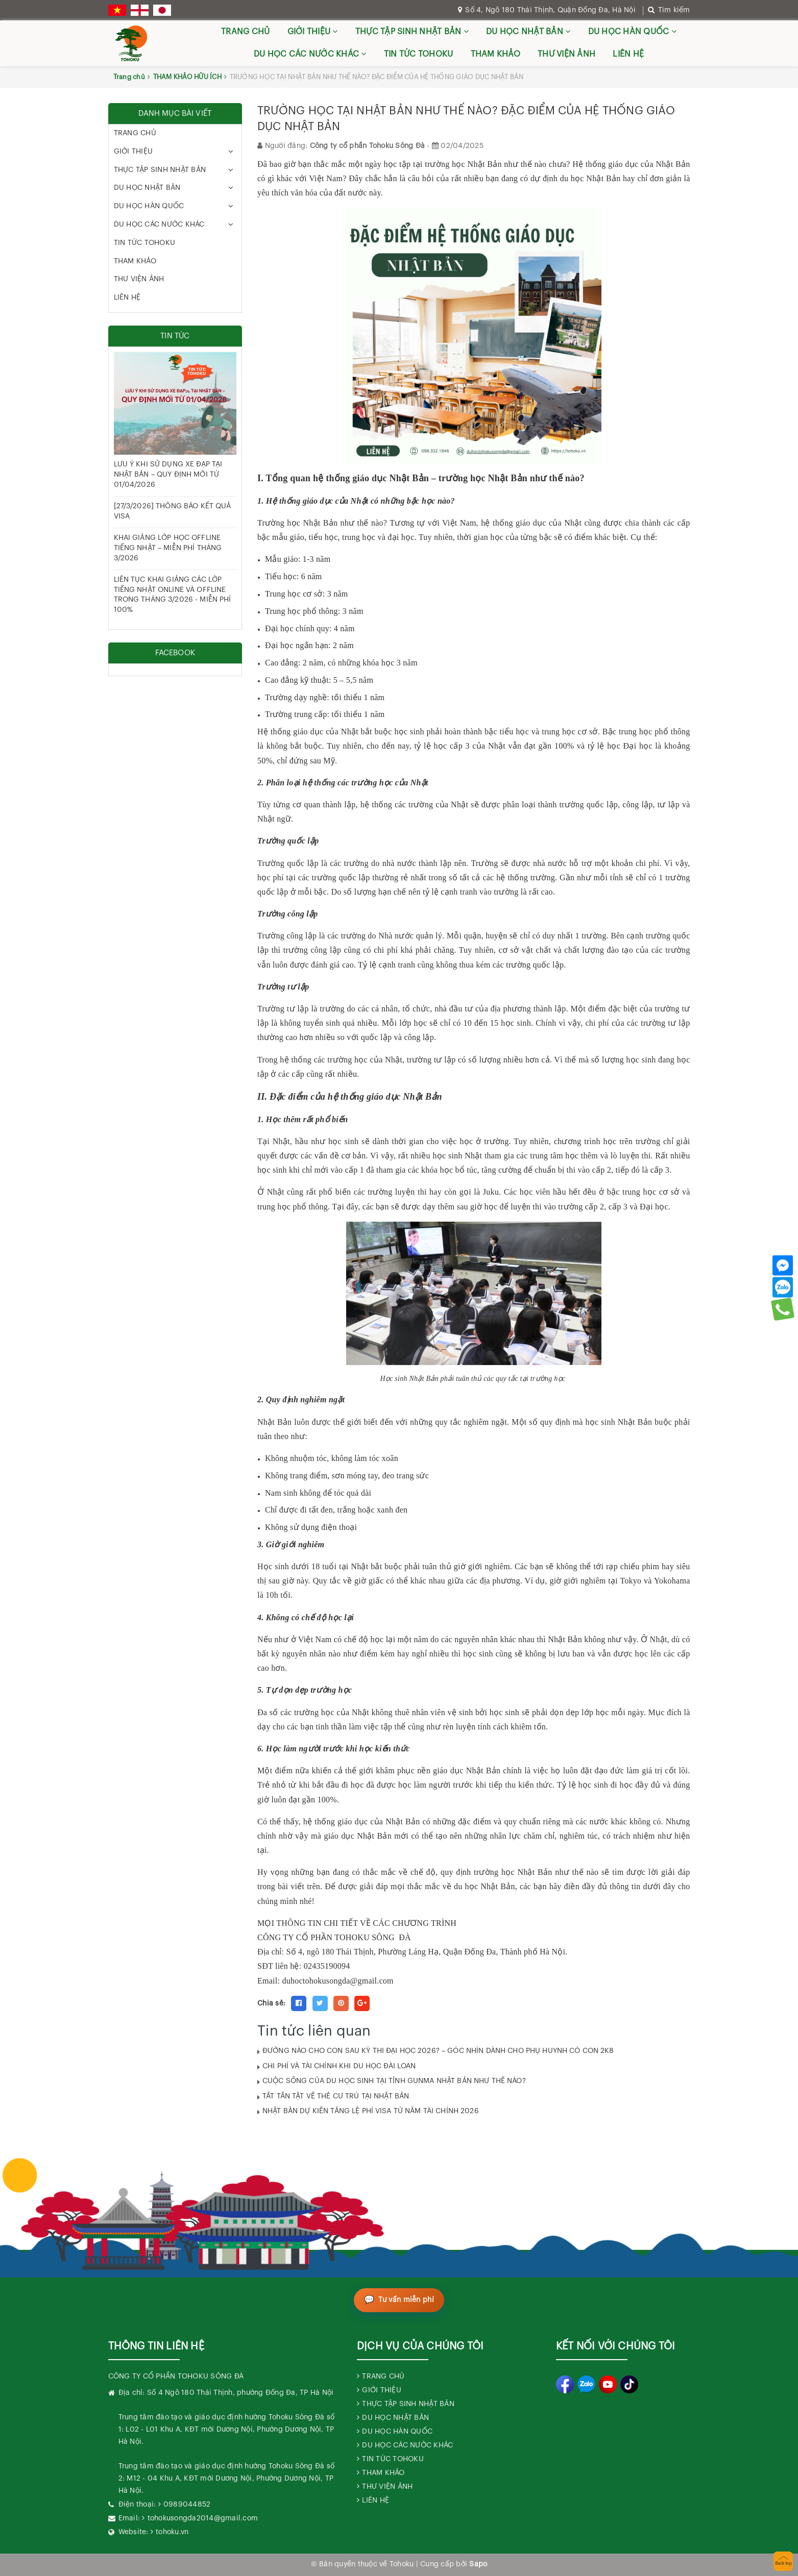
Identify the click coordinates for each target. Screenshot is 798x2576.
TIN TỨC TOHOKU (418, 54)
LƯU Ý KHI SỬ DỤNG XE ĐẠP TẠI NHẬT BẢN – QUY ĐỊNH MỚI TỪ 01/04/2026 (168, 474)
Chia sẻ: (271, 2003)
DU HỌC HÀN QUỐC (632, 31)
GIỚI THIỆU (312, 31)
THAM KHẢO (495, 54)
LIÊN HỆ (628, 54)
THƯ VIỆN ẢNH (566, 54)
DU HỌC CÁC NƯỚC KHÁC (310, 53)
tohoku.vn (172, 2532)
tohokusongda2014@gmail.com (203, 2518)
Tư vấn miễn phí (406, 2299)
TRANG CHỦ (245, 32)
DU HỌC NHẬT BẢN (528, 31)
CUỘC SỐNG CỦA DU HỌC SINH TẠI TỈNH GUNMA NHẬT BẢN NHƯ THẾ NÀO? (394, 2081)
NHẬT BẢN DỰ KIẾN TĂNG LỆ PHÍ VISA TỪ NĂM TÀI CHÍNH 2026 (370, 2111)
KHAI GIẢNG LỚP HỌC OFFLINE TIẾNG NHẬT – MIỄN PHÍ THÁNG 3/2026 (168, 547)
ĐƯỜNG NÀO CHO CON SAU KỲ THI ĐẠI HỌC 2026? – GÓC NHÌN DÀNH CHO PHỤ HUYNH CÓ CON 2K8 (438, 2050)
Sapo (478, 2564)
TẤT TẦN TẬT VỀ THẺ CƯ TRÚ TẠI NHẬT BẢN (335, 2096)
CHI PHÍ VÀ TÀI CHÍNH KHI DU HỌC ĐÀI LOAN (339, 2066)
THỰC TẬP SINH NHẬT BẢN (412, 31)
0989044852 (187, 2504)
